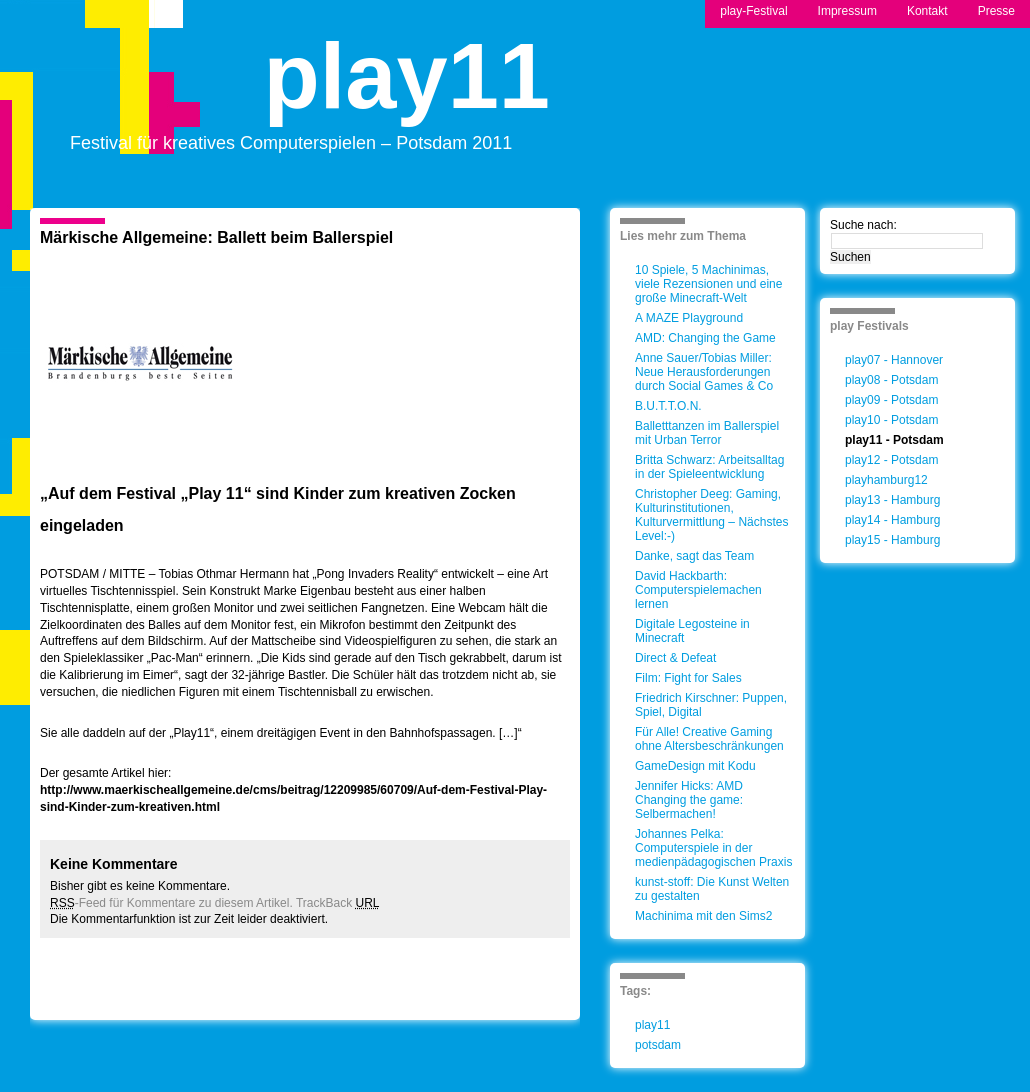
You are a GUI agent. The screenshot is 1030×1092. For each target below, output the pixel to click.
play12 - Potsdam (891, 460)
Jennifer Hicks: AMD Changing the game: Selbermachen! (689, 800)
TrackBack (338, 903)
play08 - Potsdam (891, 380)
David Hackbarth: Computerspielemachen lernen (698, 590)
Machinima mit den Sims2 (703, 916)
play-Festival (753, 11)
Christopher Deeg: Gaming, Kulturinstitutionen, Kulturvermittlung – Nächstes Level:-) (711, 515)
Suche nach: (863, 225)
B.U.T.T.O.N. (668, 406)
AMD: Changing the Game (705, 338)
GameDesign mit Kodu (695, 766)
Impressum (847, 11)
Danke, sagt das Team (694, 556)
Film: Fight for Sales (688, 678)
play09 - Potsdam (891, 400)
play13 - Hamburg (892, 500)
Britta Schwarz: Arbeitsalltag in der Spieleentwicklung (709, 467)
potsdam (658, 1045)
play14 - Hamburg (892, 520)
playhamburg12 (886, 480)
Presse (996, 11)
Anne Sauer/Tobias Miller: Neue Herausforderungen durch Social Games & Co (704, 372)
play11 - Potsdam (894, 440)
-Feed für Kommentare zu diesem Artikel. (171, 903)
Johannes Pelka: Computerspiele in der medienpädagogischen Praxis (713, 848)
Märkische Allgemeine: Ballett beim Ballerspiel (216, 237)
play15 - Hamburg (892, 540)
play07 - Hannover (894, 360)
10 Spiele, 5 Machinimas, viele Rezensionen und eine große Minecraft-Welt (708, 284)
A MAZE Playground (689, 318)
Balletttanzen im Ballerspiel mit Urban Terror (707, 433)
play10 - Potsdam (891, 420)
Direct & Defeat (675, 658)
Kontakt (927, 11)
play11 (407, 93)
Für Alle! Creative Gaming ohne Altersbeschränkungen (709, 739)
